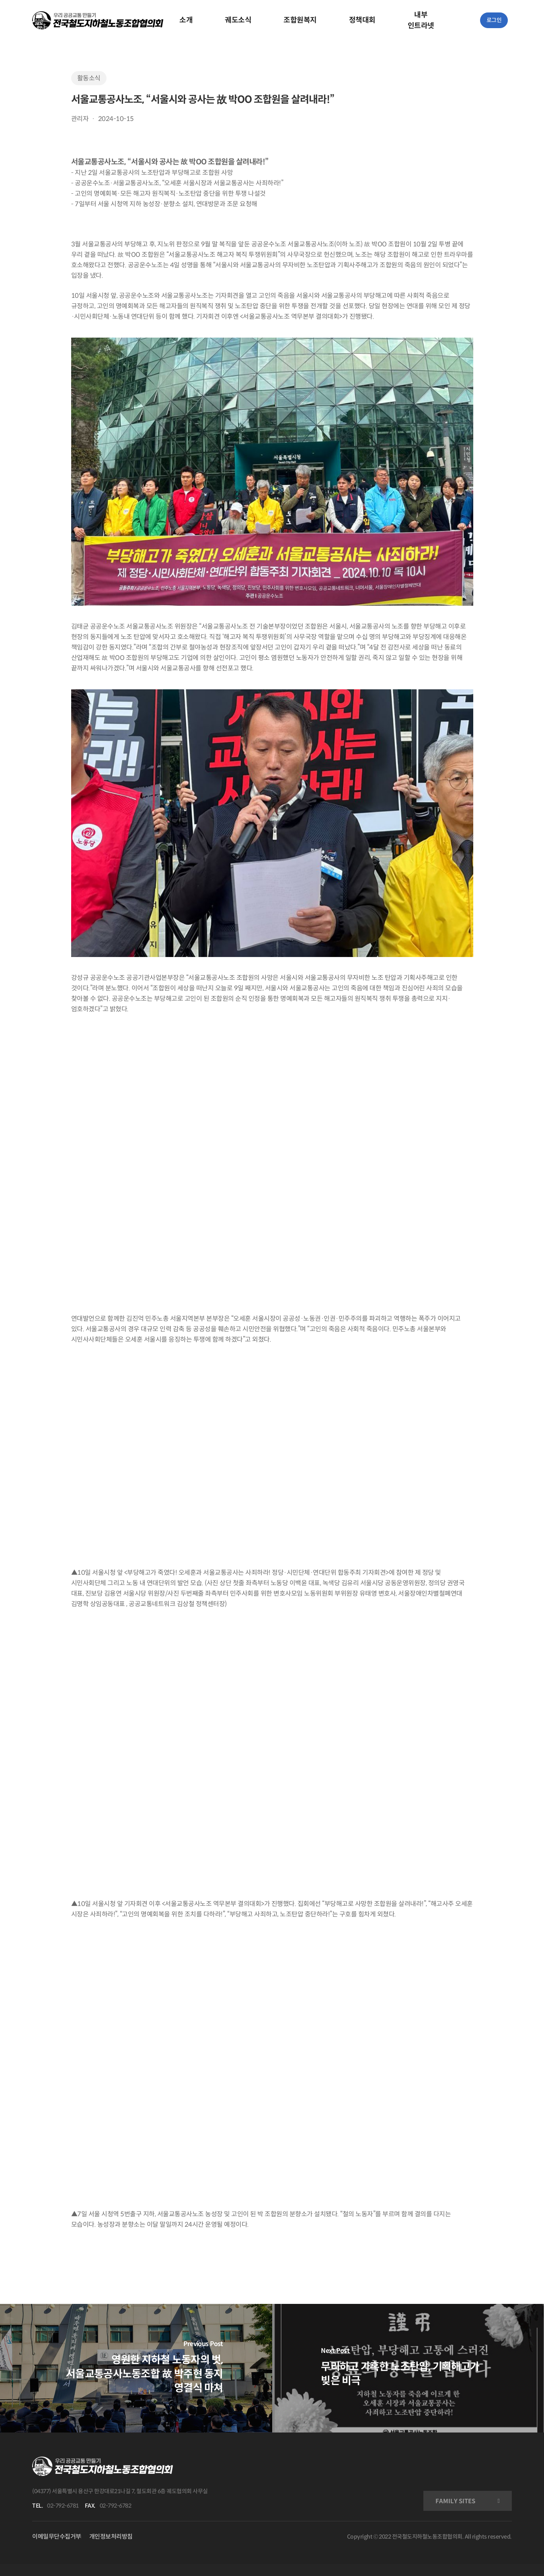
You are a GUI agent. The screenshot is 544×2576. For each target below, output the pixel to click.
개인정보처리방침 (111, 2536)
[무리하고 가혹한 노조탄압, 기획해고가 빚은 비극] (408, 2368)
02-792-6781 (63, 2505)
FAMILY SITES (455, 2501)
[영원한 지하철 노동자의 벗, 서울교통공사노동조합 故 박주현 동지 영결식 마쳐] (136, 2368)
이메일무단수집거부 (56, 2536)
